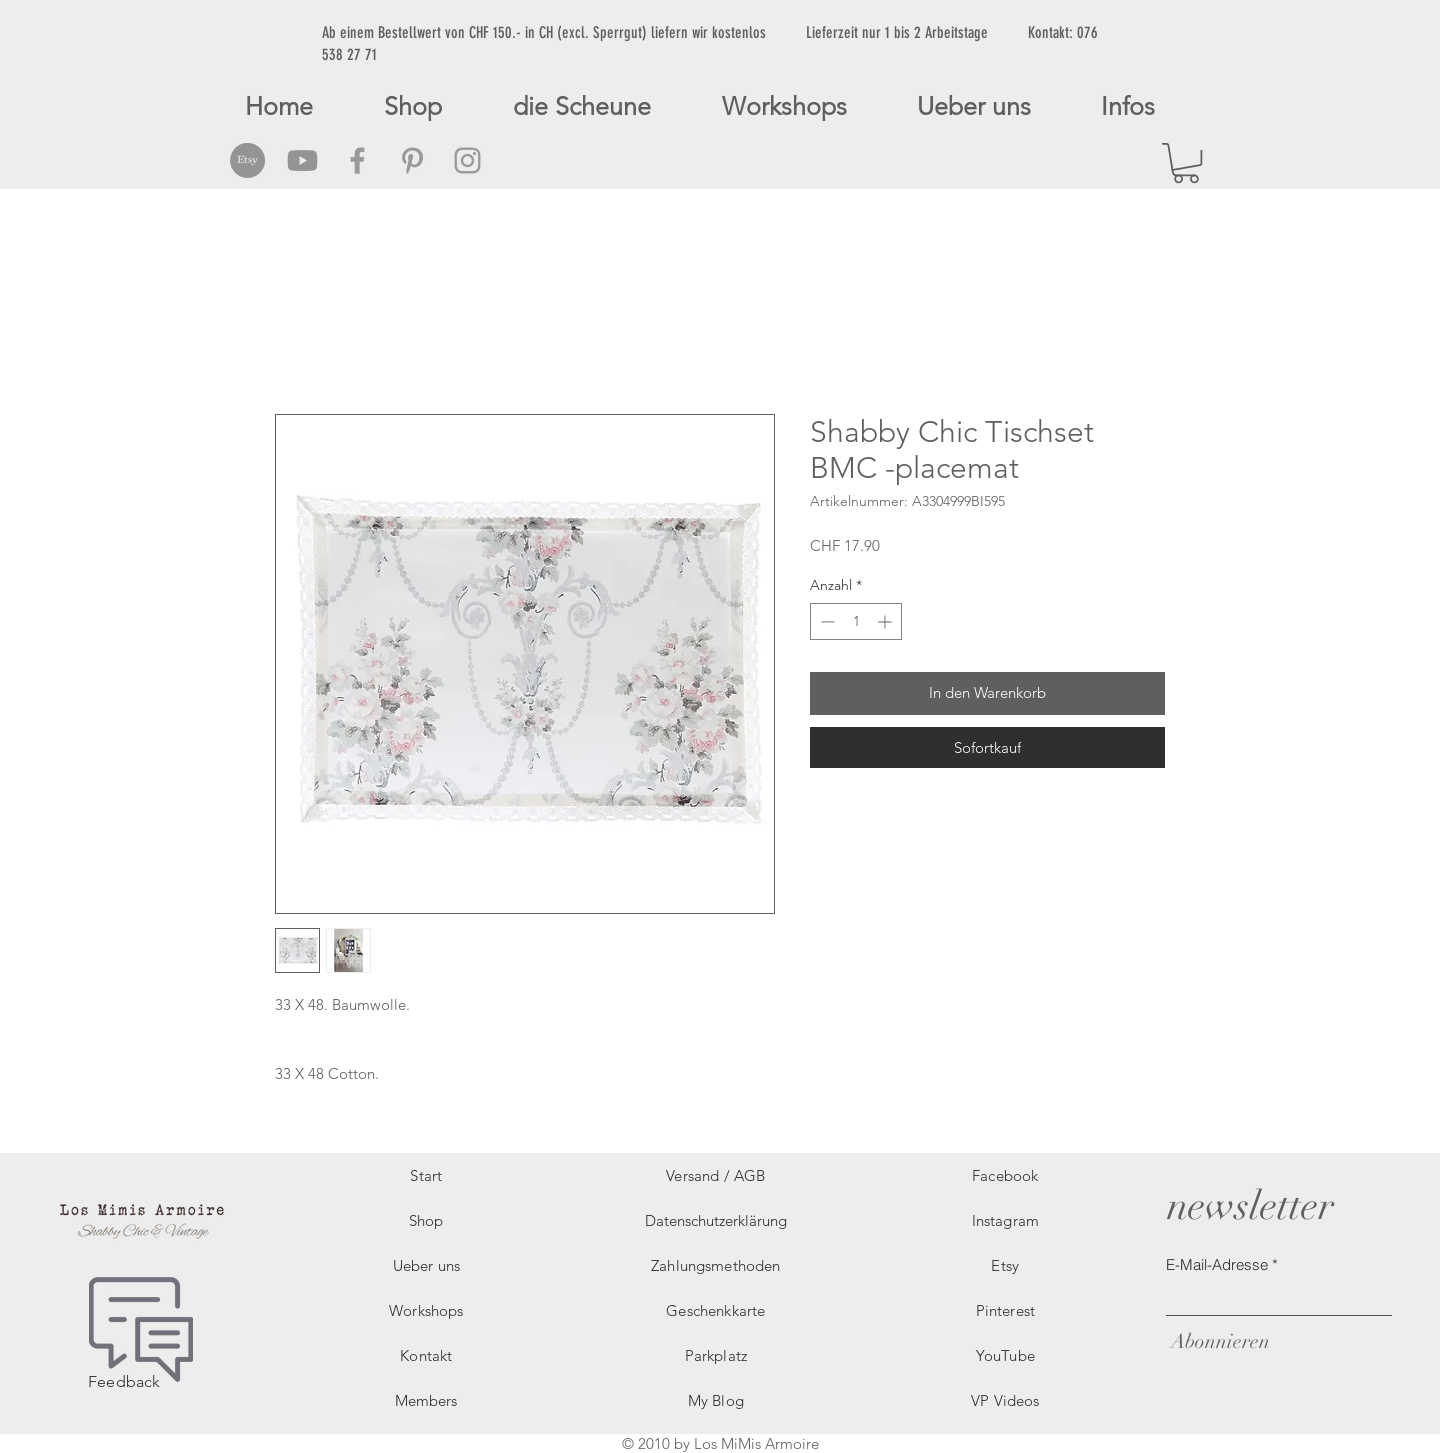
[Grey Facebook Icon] (357, 160)
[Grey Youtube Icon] (302, 160)
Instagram (1005, 1220)
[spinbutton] (856, 621)
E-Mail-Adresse (1217, 1264)
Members (426, 1400)
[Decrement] (825, 621)
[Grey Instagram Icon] (467, 160)
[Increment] (886, 621)
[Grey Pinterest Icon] (412, 160)
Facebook (1005, 1175)
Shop (426, 1220)
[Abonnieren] (1218, 1341)
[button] (1186, 163)
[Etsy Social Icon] (247, 160)
